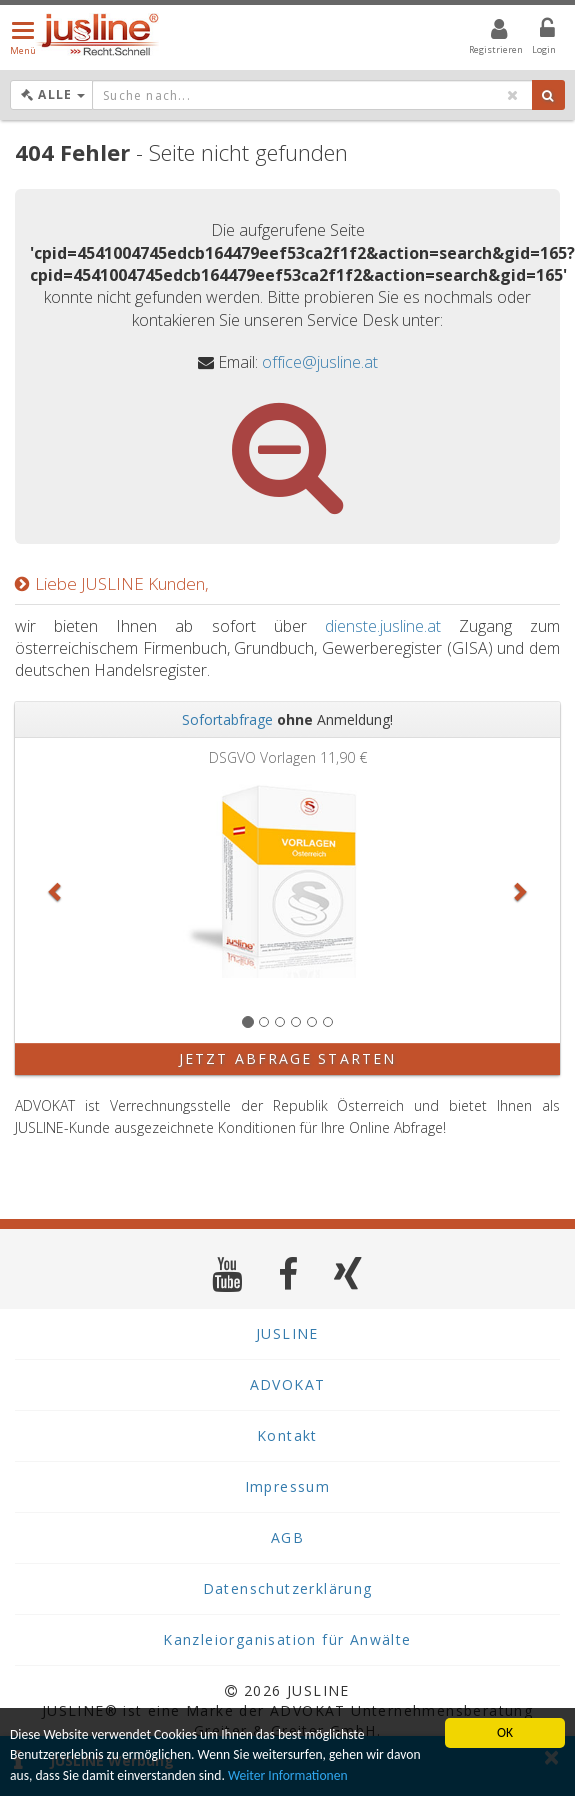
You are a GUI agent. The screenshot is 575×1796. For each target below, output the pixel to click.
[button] (56, 890)
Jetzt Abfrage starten (287, 1058)
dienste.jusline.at (383, 626)
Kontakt (287, 1435)
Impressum (288, 1486)
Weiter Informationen (288, 1775)
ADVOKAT (288, 1384)
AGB (287, 1537)
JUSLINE (287, 1333)
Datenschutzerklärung (288, 1588)
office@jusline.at (320, 362)
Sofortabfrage (227, 719)
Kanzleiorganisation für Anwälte (287, 1639)
